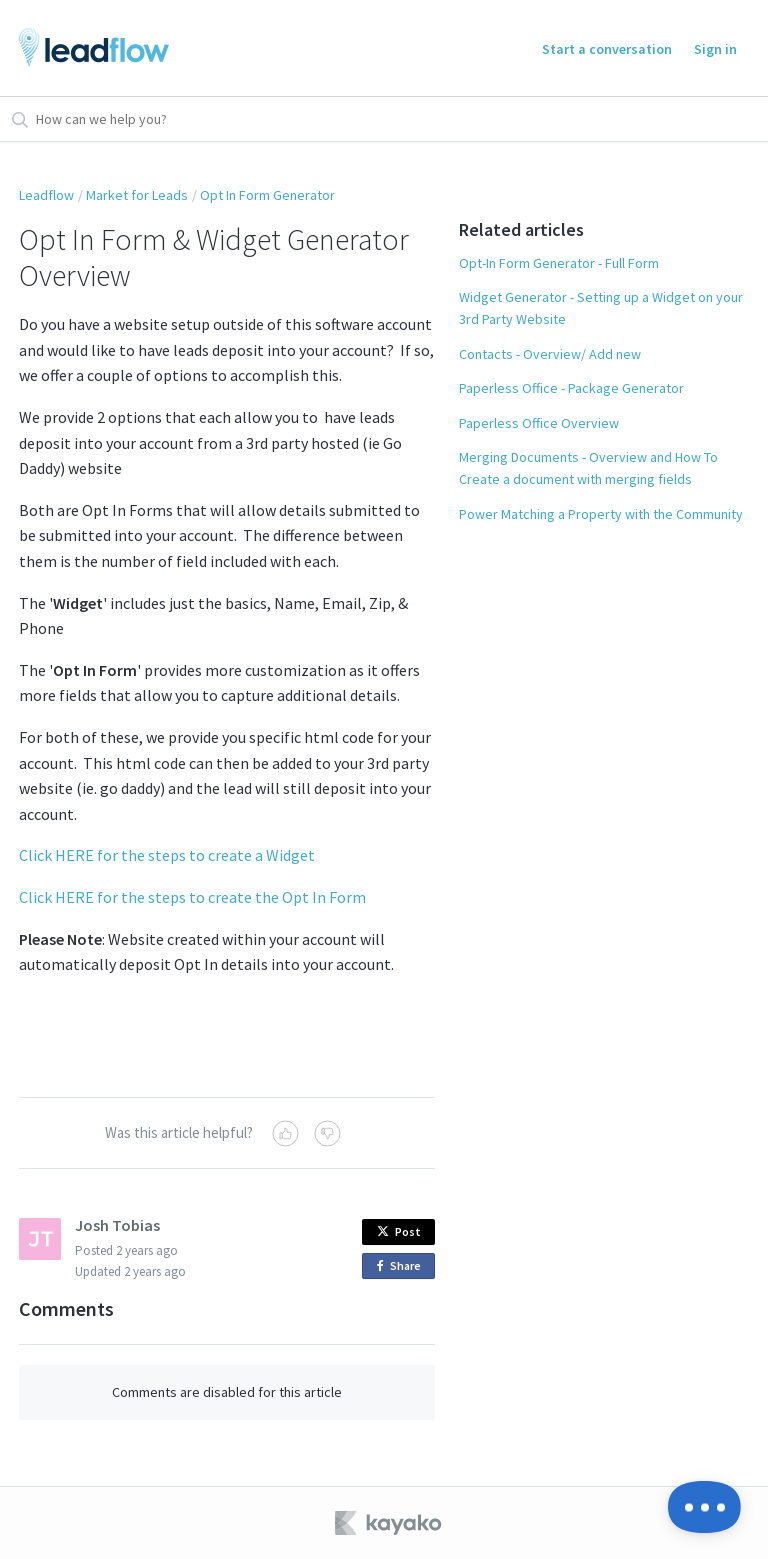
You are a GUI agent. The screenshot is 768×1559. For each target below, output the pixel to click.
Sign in (715, 49)
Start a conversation (607, 49)
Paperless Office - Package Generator (571, 388)
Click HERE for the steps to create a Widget (167, 855)
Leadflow (46, 195)
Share (402, 1266)
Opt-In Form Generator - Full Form (559, 263)
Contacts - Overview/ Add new (550, 354)
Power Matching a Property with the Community (601, 514)
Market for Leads (137, 195)
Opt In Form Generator (267, 195)
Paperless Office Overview (539, 423)
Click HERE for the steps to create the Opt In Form (192, 897)
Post (399, 1231)
